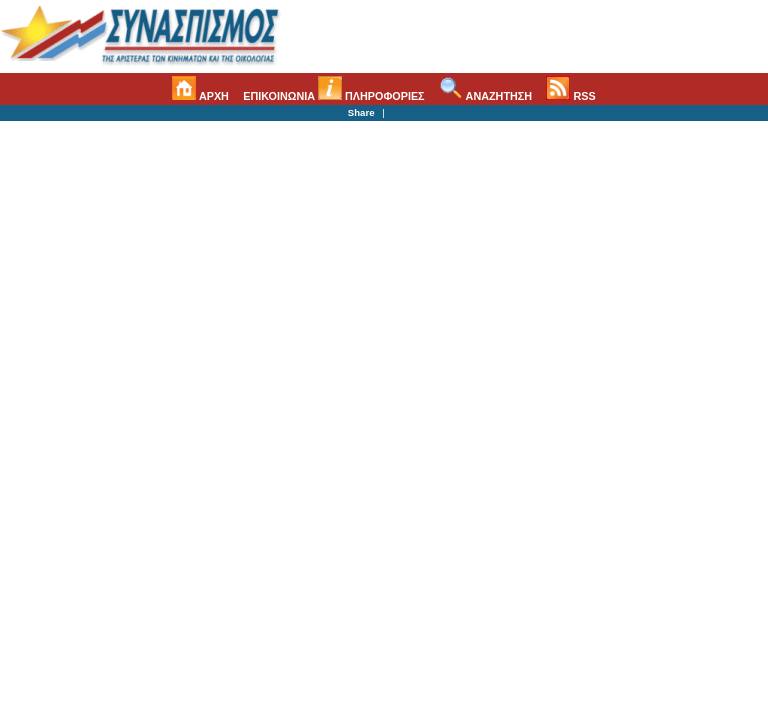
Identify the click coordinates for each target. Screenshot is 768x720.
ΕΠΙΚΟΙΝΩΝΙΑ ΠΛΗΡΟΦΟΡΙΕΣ (333, 96)
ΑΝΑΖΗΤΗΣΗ (485, 96)
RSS (570, 96)
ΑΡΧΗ (200, 96)
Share (361, 112)
